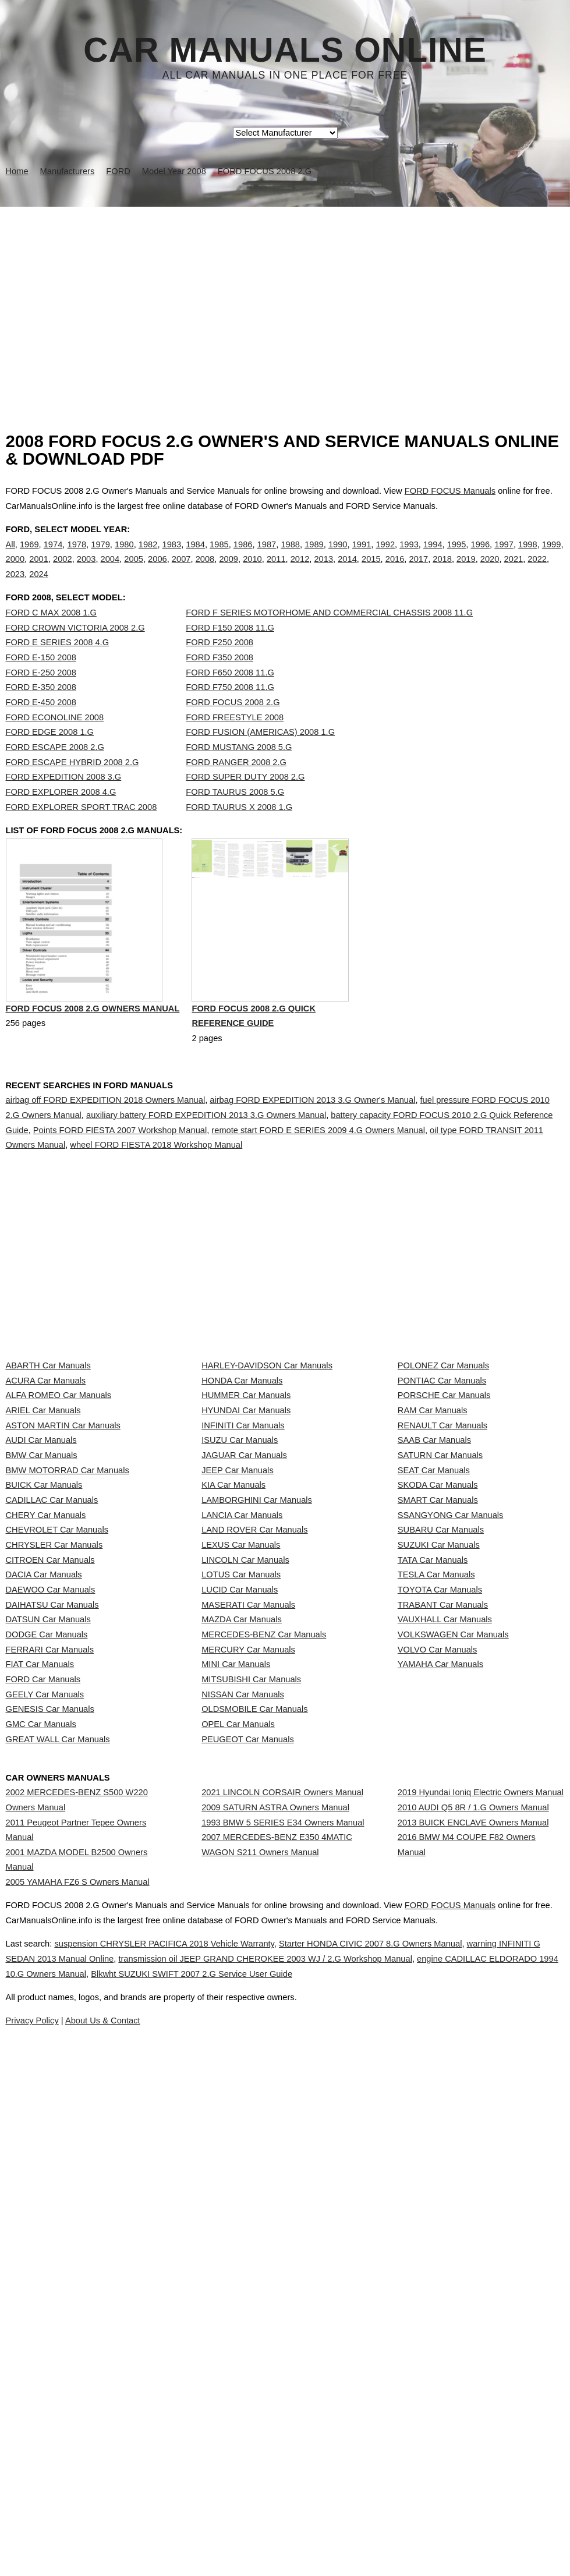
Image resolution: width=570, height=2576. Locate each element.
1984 (195, 556)
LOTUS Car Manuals (241, 1827)
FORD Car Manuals (43, 2007)
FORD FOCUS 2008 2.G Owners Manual (93, 1061)
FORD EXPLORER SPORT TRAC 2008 (81, 831)
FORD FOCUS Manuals (450, 491)
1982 (148, 556)
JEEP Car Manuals (237, 1647)
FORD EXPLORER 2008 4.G (61, 815)
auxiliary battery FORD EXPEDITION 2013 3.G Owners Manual (206, 1165)
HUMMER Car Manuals (246, 1518)
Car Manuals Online (285, 50)
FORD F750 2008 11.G (230, 711)
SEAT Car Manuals (434, 1647)
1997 (504, 556)
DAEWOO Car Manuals (50, 1853)
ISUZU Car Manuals (239, 1595)
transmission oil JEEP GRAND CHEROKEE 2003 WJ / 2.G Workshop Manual (356, 2471)
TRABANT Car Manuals (443, 1879)
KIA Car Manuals (233, 1673)
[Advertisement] (285, 294)
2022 (537, 571)
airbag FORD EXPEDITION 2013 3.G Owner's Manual (312, 1150)
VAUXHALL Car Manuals (445, 1904)
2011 (276, 571)
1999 (551, 556)
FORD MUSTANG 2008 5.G (239, 771)
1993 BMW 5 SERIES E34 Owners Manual (282, 2236)
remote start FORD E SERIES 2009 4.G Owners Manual (318, 1179)
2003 (86, 571)
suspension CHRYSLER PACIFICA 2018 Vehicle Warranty (186, 2457)
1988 (290, 556)
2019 (466, 571)
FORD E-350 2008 (41, 711)
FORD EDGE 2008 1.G (50, 755)
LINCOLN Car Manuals (245, 1801)
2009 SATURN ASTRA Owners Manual (275, 2210)
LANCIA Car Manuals (241, 1724)
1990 (338, 556)
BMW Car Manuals (41, 1621)
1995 (456, 556)
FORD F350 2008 (219, 681)
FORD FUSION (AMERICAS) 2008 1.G (260, 755)
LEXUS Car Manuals (240, 1776)
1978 (76, 556)
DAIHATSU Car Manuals (52, 1879)
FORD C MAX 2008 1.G (51, 636)
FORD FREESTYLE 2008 (235, 741)
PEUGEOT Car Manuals (247, 2110)
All (10, 556)
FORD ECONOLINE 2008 (55, 741)
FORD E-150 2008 (41, 681)
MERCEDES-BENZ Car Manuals (263, 1930)
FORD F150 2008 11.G (230, 651)
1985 (219, 556)
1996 (480, 556)
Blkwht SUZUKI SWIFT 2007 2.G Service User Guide (398, 2487)
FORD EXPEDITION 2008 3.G (64, 800)
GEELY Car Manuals (45, 2033)
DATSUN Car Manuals (48, 1904)
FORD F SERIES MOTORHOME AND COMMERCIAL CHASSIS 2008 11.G (329, 636)
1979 (100, 556)
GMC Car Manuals (41, 2085)
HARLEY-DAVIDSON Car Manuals (266, 1466)
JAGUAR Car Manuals (244, 1621)
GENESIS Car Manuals (50, 2059)
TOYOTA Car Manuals (440, 1853)
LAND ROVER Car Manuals (254, 1750)
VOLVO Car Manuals (437, 1956)
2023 (15, 586)
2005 (133, 571)
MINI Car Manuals (235, 1982)
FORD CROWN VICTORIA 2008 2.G (75, 651)
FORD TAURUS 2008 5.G (235, 815)
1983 (172, 556)
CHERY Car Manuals (46, 1724)
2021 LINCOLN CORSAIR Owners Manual (282, 2184)
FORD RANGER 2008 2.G (236, 786)
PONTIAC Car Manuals (442, 1492)
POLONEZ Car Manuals (443, 1466)
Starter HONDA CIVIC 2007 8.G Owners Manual (420, 2457)
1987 (267, 556)
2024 (38, 586)
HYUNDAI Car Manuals (246, 1544)
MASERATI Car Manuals (248, 1879)
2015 (371, 571)
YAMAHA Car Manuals (440, 1982)
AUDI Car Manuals (41, 1595)
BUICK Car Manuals (44, 1673)
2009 (228, 571)
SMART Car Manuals (438, 1698)
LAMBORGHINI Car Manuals (256, 1698)
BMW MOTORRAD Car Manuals (67, 1647)
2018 (442, 571)
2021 (513, 571)
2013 (323, 571)
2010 (252, 571)
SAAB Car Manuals (434, 1595)
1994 (432, 556)
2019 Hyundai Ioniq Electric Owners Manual (481, 2184)
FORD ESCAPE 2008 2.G (55, 771)
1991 (361, 556)
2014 (347, 571)
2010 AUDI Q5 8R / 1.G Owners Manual (473, 2210)
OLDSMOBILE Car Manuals (254, 2059)
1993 (409, 556)
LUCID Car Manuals (239, 1853)
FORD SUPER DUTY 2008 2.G (245, 800)
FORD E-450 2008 (41, 726)
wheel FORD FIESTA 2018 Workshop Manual (156, 1194)
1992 (385, 556)
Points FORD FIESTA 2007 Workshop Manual (120, 1179)
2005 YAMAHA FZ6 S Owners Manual (78, 2307)
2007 (181, 571)
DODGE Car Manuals (47, 1930)
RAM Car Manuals (433, 1544)
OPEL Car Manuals (238, 2085)
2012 (300, 571)
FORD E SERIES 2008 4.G (57, 666)
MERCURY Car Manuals (248, 1956)
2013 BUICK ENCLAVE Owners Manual (473, 2236)
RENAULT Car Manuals (442, 1569)
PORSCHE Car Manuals (444, 1518)
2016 (395, 571)
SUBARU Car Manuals (441, 1750)
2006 (157, 571)
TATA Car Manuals (433, 1801)
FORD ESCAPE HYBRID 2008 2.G (72, 786)
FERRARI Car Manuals (50, 1956)
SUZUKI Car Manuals (439, 1776)
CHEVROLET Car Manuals (57, 1750)
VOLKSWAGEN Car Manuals (453, 1930)
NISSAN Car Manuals (242, 2033)
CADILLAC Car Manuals (52, 1698)
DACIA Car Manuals (44, 1827)
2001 (38, 571)
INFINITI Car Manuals (243, 1569)
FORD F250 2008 (219, 666)
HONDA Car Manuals (241, 1492)
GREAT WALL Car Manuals (58, 2110)
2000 (15, 571)
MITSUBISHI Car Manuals (251, 2007)
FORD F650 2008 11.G (230, 696)
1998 (527, 556)
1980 (124, 556)
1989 (314, 556)
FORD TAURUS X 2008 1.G (239, 831)
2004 (110, 571)
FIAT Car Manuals (40, 1982)
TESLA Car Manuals (436, 1827)
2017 (419, 571)
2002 (62, 571)
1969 (29, 556)
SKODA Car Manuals (438, 1673)
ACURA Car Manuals (46, 1492)
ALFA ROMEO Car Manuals (59, 1518)
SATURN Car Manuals (440, 1621)
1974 (53, 556)
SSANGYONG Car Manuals (451, 1724)
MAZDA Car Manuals (241, 1904)
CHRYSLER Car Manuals (54, 1776)
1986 (243, 556)
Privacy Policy (237, 2534)
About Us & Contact (320, 2534)
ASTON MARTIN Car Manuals (63, 1569)
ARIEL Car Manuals (43, 1544)
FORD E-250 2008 (41, 696)
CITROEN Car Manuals (50, 1801)
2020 (490, 571)
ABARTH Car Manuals (48, 1466)
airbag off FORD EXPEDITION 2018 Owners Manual (106, 1150)
